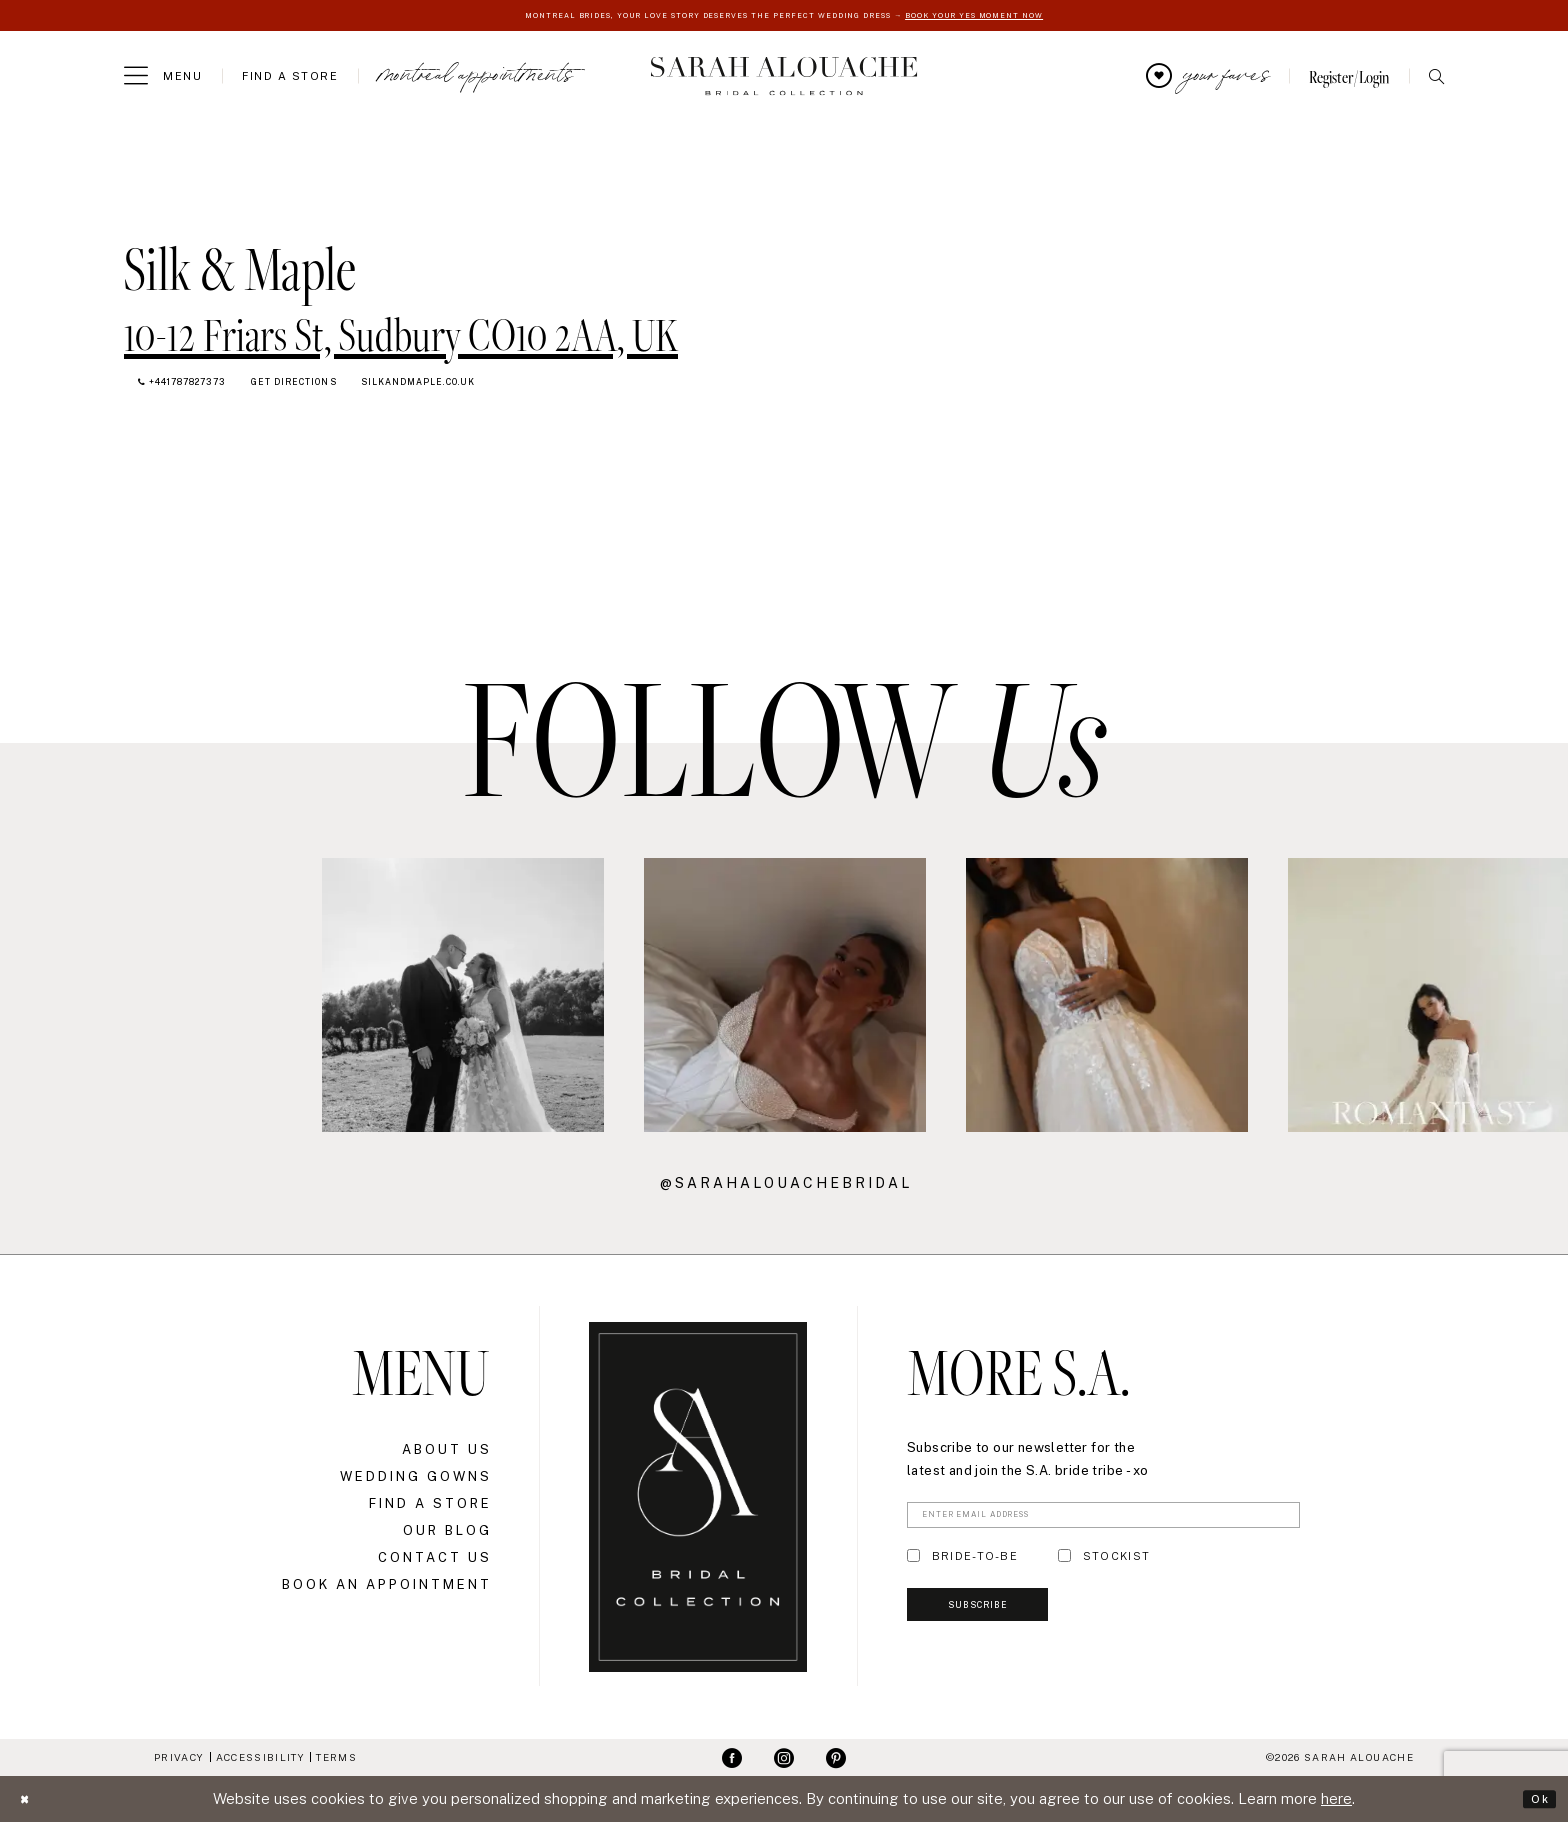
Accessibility (260, 1760)
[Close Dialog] (30, 1802)
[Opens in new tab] (401, 331)
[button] (163, 79)
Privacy (179, 1760)
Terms (336, 1760)
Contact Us (435, 1560)
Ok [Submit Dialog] (1534, 1801)
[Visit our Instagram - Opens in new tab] (784, 1761)
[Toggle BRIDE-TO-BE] (913, 1568)
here (1336, 1801)
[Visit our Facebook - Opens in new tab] (732, 1761)
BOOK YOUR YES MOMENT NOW (1041, 17)
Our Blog (447, 1533)
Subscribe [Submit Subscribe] (1008, 1633)
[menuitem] (163, 79)
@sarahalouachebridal (786, 1186)
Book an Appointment (387, 1587)
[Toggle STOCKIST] (1064, 1568)
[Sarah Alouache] (784, 79)
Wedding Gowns (416, 1479)
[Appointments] (475, 79)
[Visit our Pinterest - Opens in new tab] (836, 1761)
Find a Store (430, 1506)
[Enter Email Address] (1104, 1523)
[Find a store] (290, 79)
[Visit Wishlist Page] (1207, 79)
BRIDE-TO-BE (975, 1569)
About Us (447, 1452)
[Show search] (1436, 79)
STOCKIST (1116, 1569)
